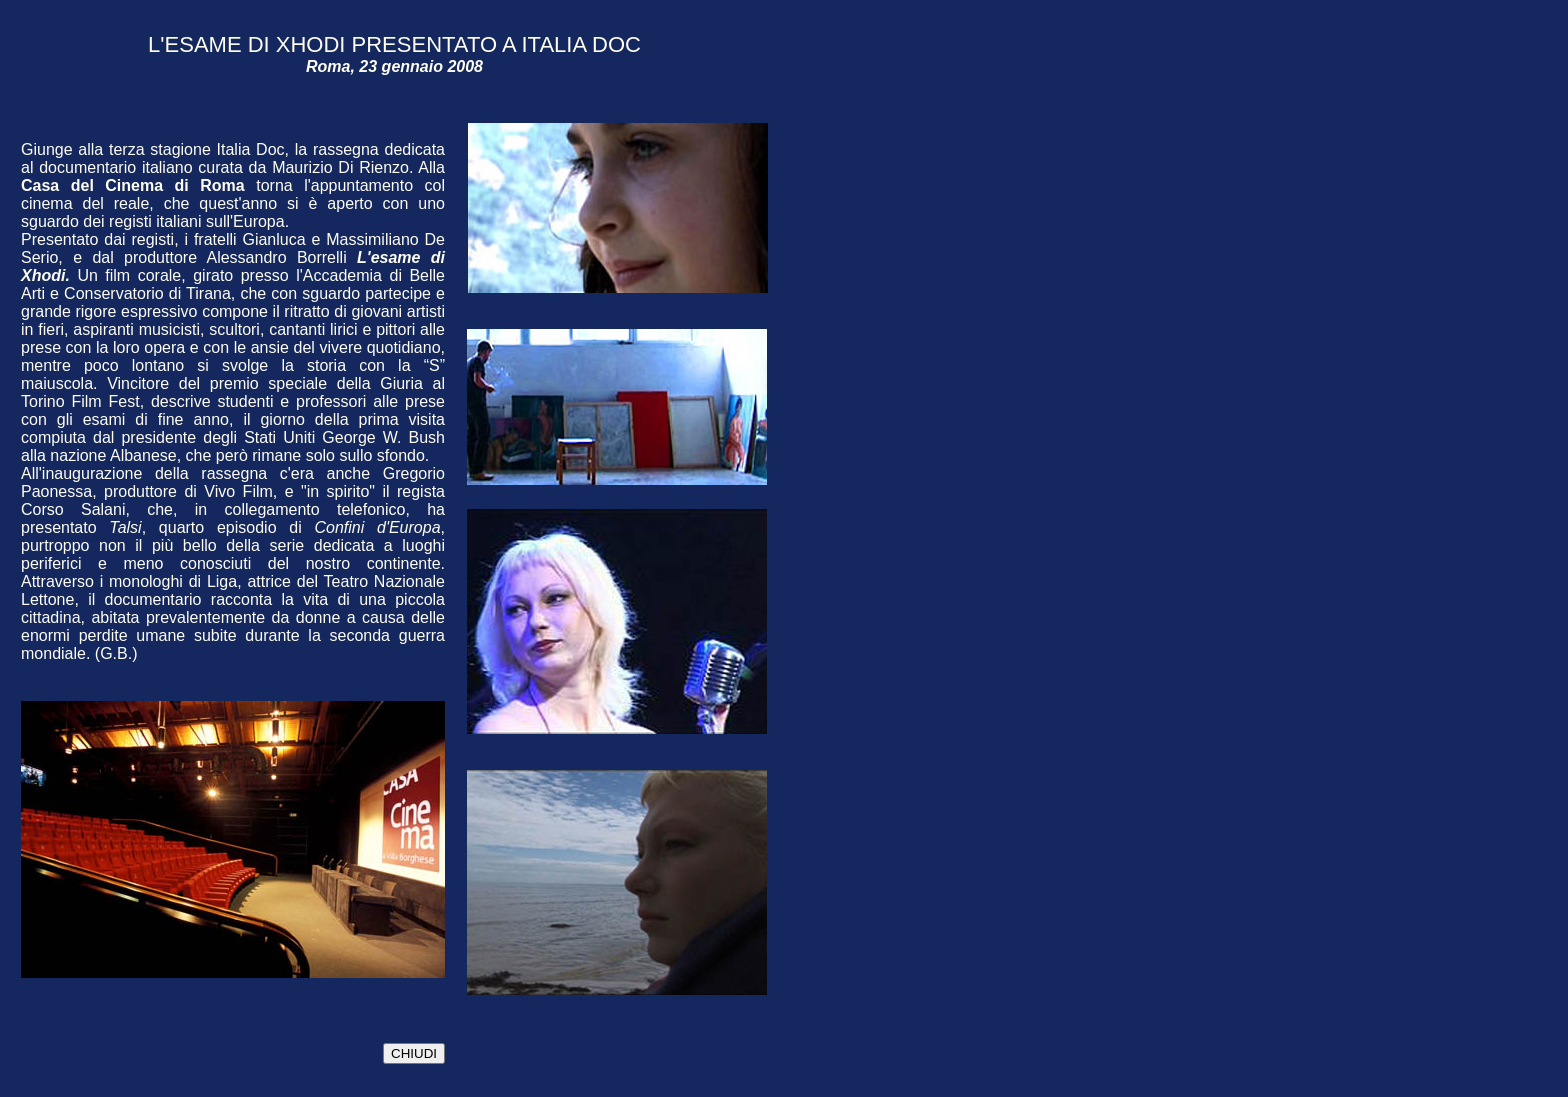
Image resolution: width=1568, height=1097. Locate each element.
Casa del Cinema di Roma (133, 185)
